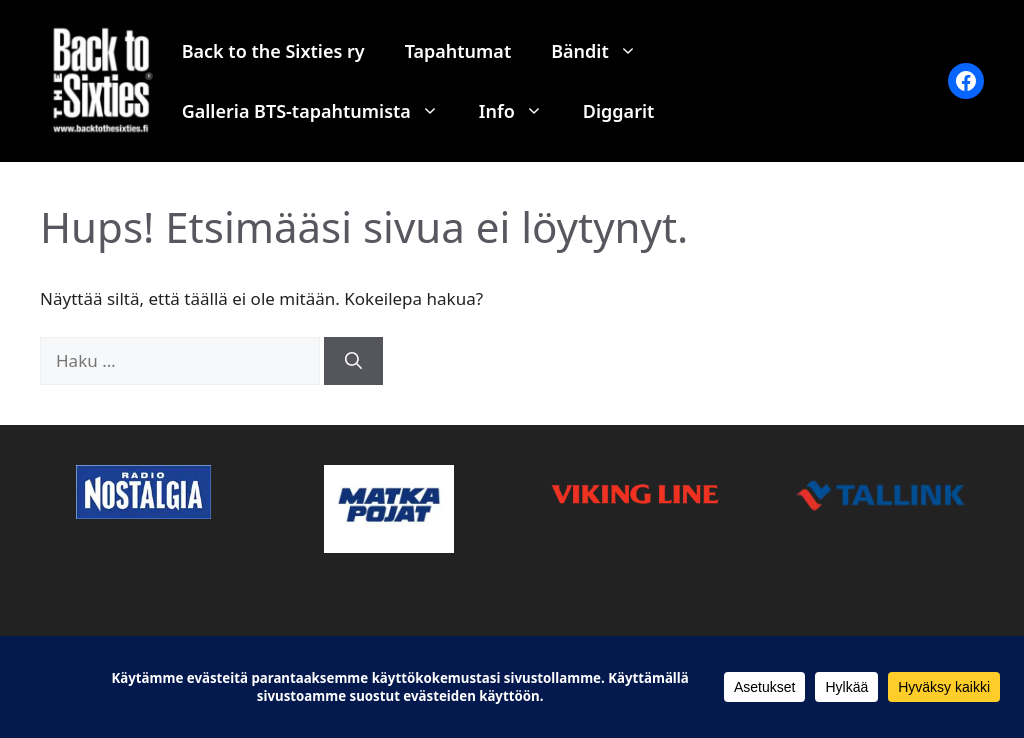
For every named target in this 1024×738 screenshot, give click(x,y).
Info (521, 111)
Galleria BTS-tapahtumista (320, 111)
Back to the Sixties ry (273, 51)
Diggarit (619, 111)
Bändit (604, 51)
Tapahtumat (458, 51)
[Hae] (353, 361)
